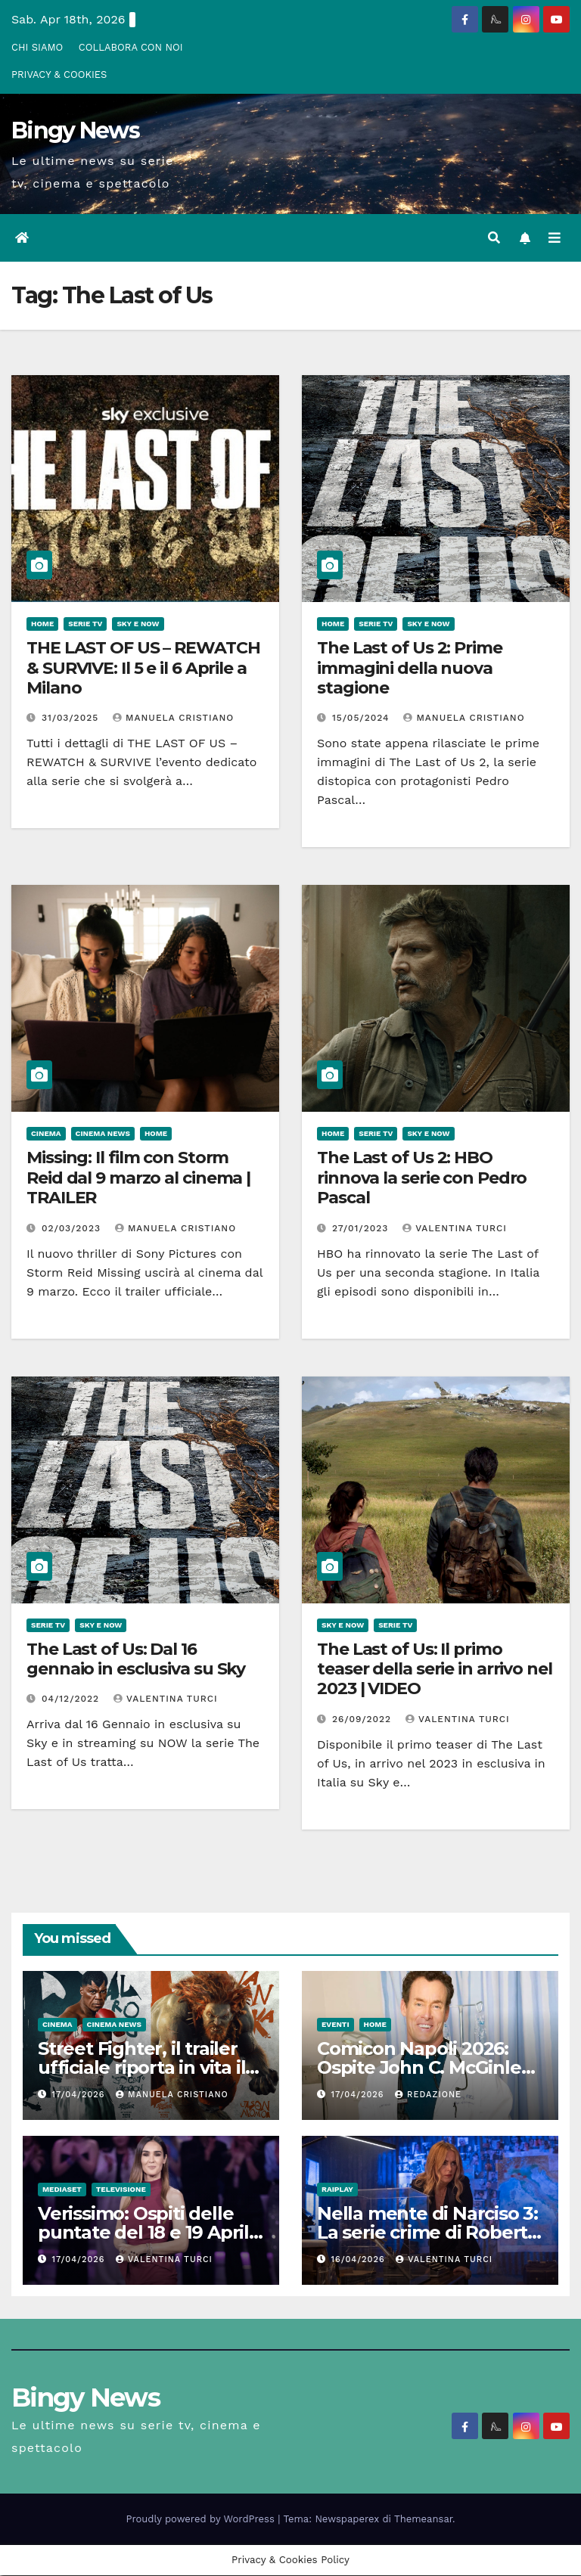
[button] (494, 238)
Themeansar (423, 2519)
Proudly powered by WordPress (202, 2519)
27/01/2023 (362, 1229)
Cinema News (103, 1134)
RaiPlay (337, 2190)
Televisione (121, 2190)
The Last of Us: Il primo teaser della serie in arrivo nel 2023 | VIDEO (434, 1670)
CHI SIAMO (37, 47)
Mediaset (62, 2190)
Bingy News (75, 130)
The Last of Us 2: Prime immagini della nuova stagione (409, 668)
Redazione (428, 2095)
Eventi (336, 2025)
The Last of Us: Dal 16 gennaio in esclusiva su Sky (135, 1660)
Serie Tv (85, 624)
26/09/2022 (363, 1720)
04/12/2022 (72, 1699)
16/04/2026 (360, 2260)
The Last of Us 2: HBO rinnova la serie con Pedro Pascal (422, 1178)
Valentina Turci (454, 1229)
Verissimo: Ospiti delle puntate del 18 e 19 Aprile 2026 (149, 2233)
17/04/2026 (80, 2095)
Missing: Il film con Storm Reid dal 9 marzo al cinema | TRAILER (138, 1178)
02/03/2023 (73, 1229)
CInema (46, 1134)
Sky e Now (138, 624)
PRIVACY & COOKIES (59, 74)
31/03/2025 (72, 718)
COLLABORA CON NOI (131, 47)
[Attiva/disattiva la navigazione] (554, 238)
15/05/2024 (362, 718)
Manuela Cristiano (173, 718)
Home (42, 624)
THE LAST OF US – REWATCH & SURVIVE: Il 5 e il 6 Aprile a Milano (143, 668)
